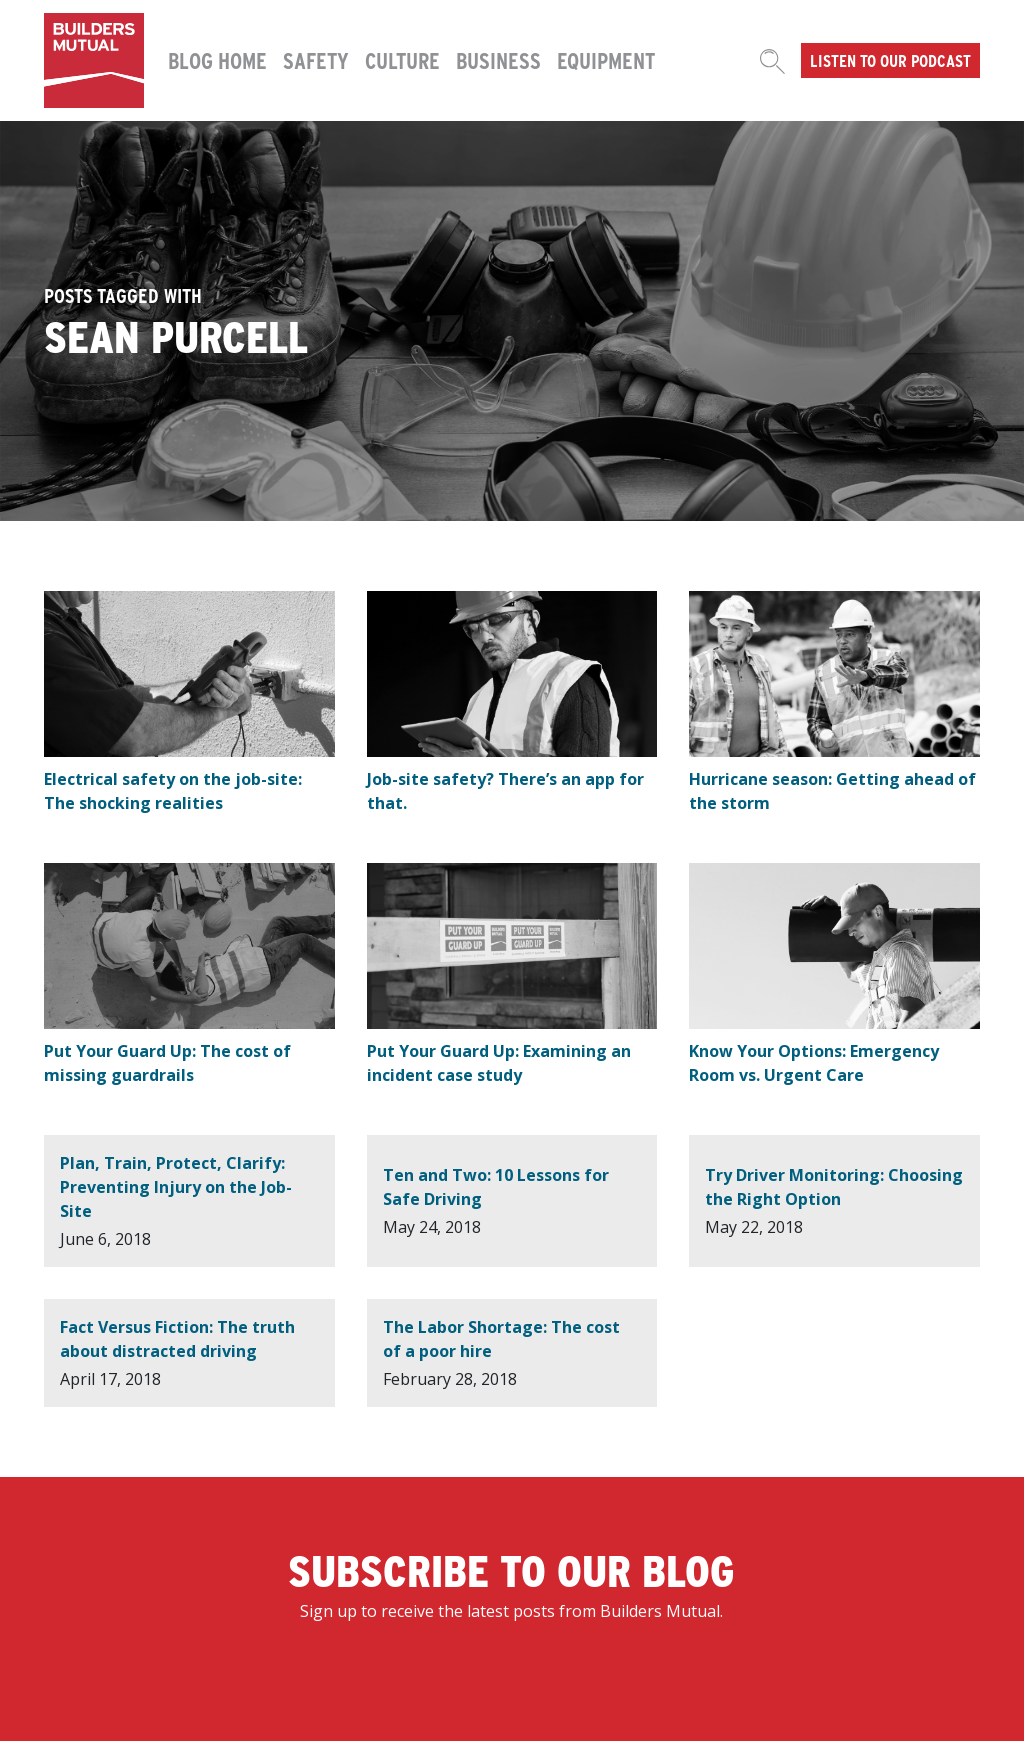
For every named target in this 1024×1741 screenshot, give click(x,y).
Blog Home (217, 60)
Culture (402, 60)
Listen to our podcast (890, 60)
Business (498, 60)
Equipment (606, 60)
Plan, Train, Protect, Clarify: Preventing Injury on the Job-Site (176, 1187)
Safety (316, 60)
